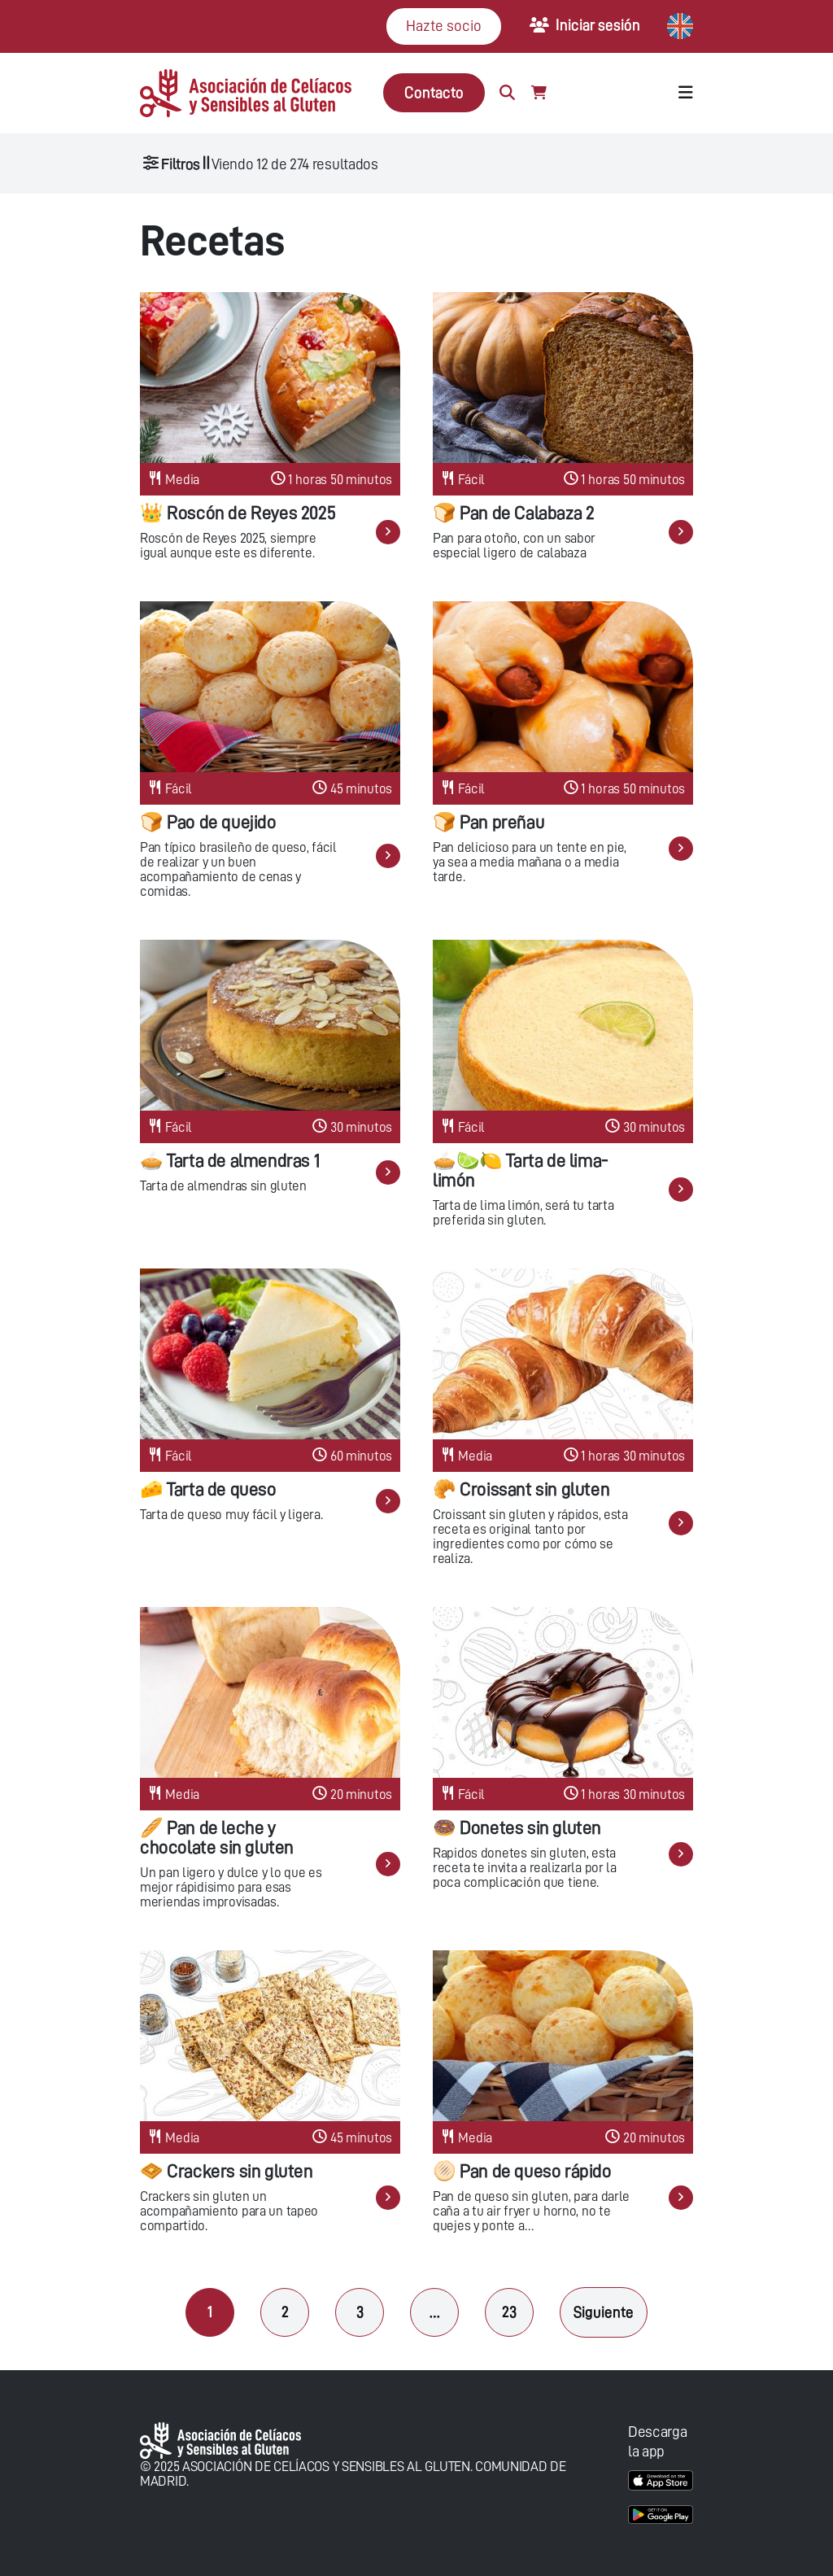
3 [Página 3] (360, 2312)
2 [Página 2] (285, 2312)
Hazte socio (444, 25)
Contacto (434, 92)
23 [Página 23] (509, 2312)
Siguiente (604, 2312)
